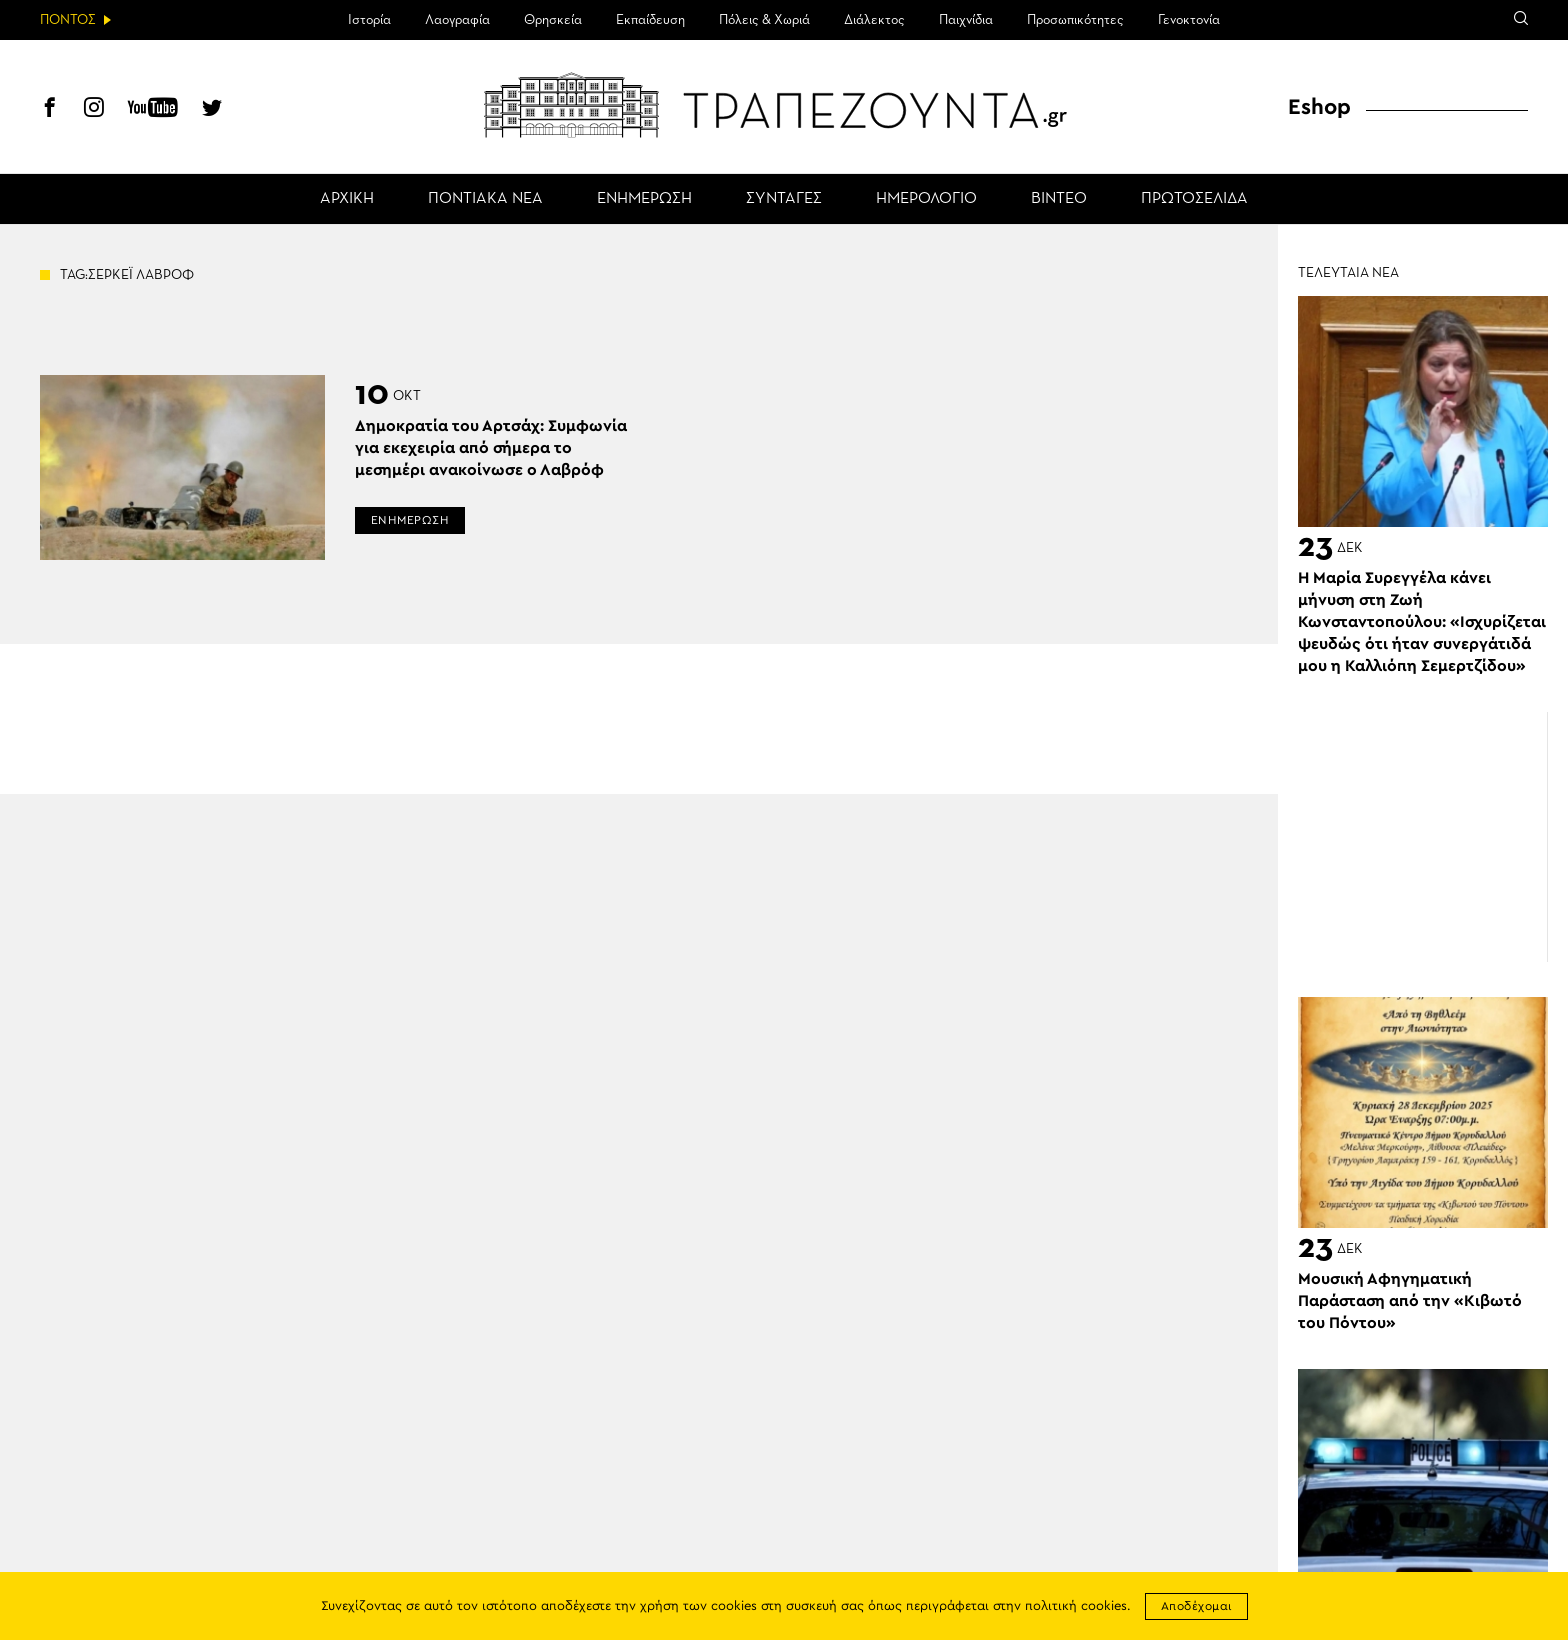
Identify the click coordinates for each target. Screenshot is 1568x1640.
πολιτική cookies (1076, 1606)
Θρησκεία (553, 20)
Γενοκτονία (1189, 20)
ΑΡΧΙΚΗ (347, 199)
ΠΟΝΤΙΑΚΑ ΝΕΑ (485, 199)
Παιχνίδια (966, 20)
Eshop (1319, 107)
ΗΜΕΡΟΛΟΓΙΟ (926, 199)
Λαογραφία (457, 20)
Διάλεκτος (874, 20)
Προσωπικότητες (1075, 20)
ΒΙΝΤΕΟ (1059, 199)
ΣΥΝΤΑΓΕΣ (784, 199)
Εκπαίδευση (650, 20)
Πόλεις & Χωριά (764, 20)
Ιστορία (369, 20)
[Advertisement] (1423, 837)
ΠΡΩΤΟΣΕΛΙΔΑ (1194, 199)
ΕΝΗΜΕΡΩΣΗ (644, 199)
